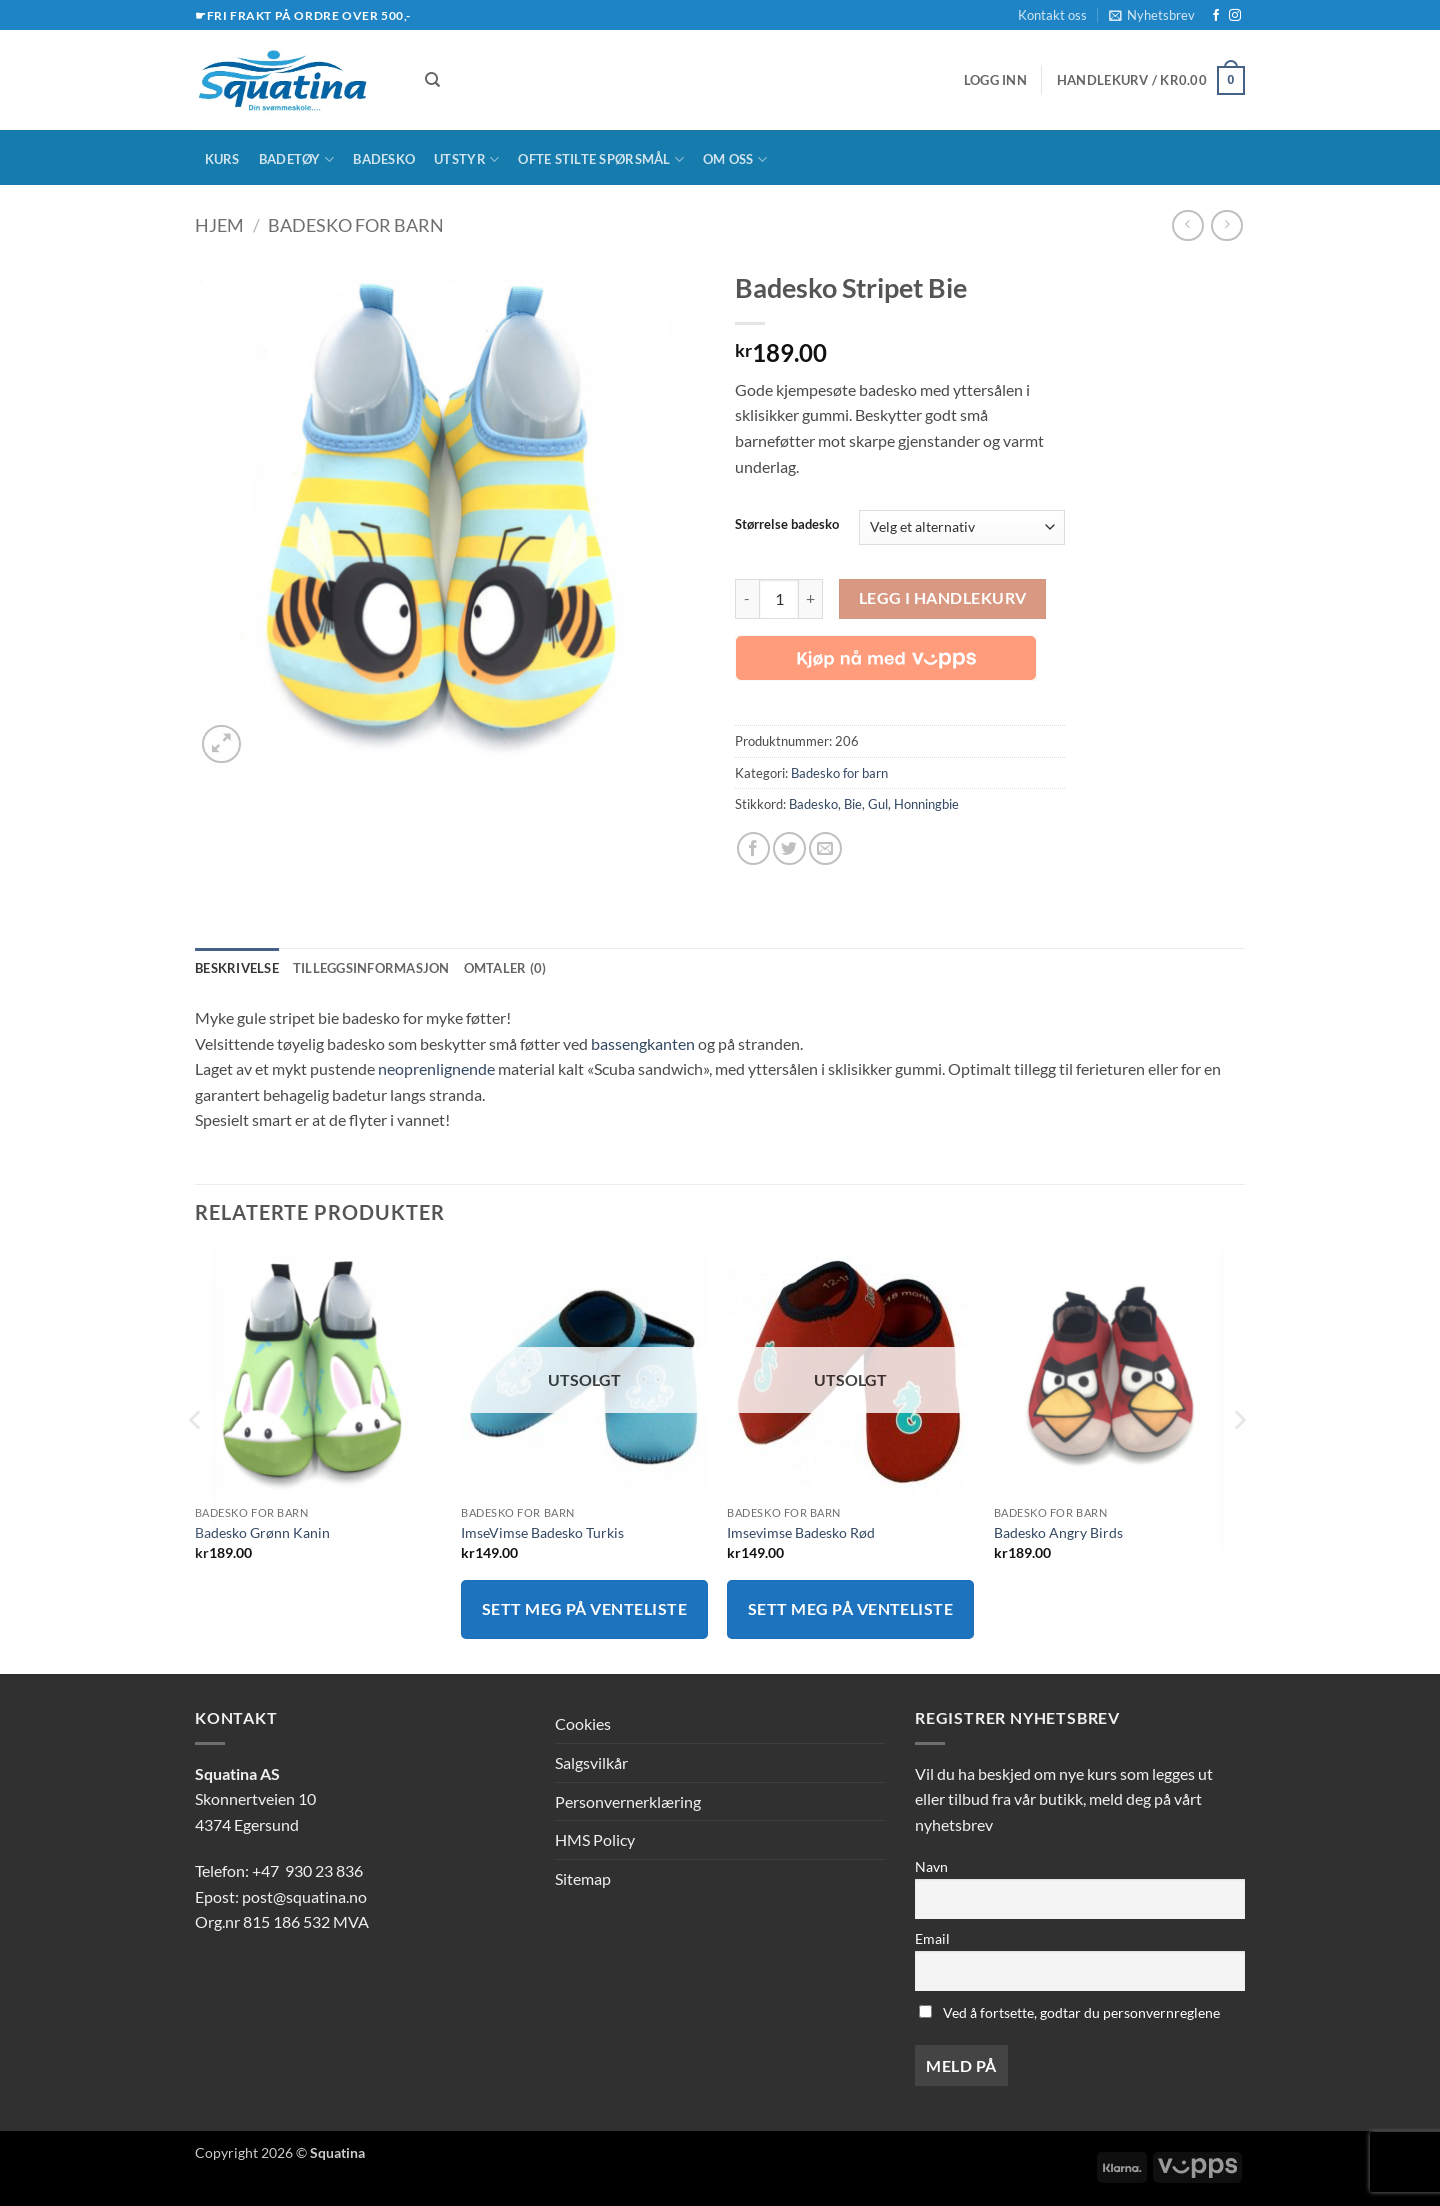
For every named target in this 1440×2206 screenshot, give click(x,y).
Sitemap (583, 1878)
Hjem (219, 225)
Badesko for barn (356, 225)
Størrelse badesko (787, 525)
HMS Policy (595, 1839)
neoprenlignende (436, 1068)
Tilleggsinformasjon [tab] (371, 968)
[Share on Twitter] (789, 848)
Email (932, 1938)
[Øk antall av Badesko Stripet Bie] (811, 599)
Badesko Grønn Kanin (262, 1532)
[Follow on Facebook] (1216, 16)
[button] (1152, 15)
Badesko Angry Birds (1058, 1532)
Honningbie (926, 804)
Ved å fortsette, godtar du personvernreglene (1069, 2012)
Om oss (735, 159)
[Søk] (432, 80)
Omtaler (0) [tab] (505, 968)
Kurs (222, 159)
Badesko (384, 159)
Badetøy (296, 159)
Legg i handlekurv (943, 598)
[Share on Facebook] (753, 848)
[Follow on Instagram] (1235, 16)
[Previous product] (1226, 225)
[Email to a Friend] (825, 848)
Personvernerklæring (628, 1801)
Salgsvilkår (591, 1762)
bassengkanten (643, 1043)
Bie (853, 804)
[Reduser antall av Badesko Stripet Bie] (747, 599)
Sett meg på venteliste (584, 1609)
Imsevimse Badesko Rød (801, 1532)
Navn (931, 1866)
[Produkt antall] (779, 599)
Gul (878, 804)
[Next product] (1187, 225)
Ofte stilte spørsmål (601, 159)
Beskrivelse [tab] (237, 968)
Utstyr (466, 159)
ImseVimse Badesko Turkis (542, 1532)
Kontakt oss (1052, 15)
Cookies (583, 1723)
